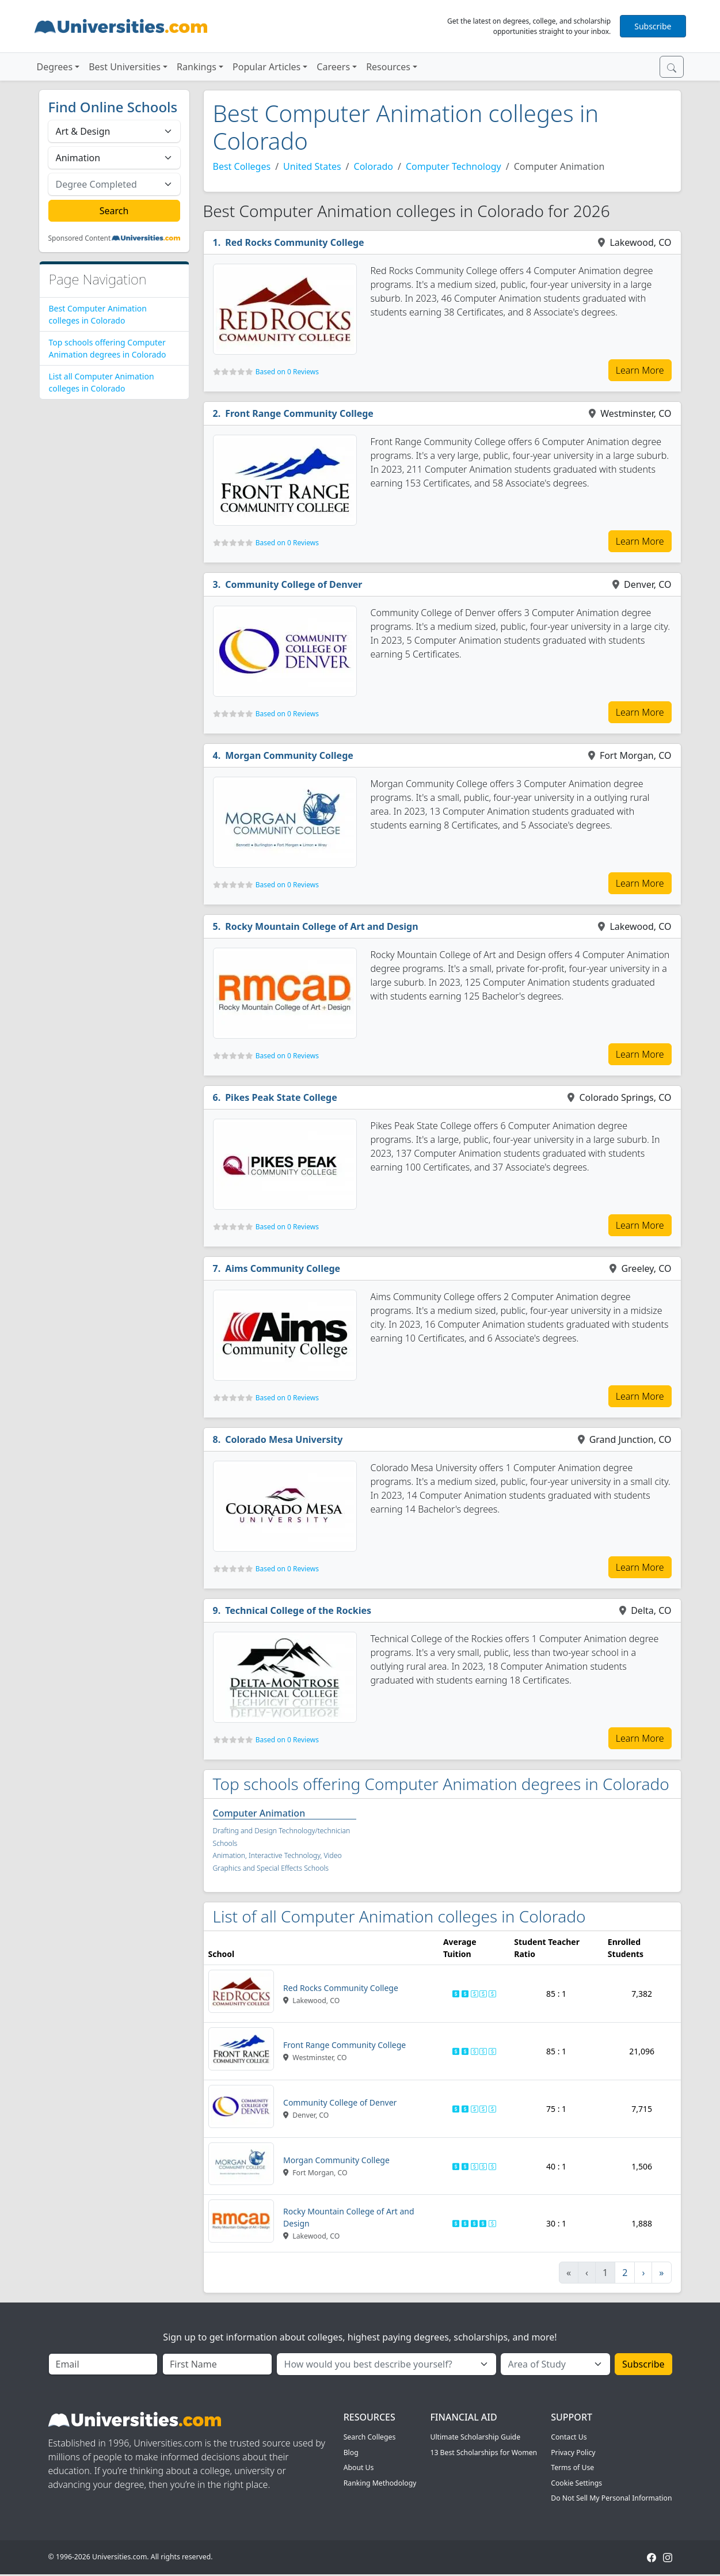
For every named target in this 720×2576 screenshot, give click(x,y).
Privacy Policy (573, 2452)
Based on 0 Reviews (287, 372)
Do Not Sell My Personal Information (611, 2498)
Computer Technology (453, 166)
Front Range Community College (299, 413)
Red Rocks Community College (294, 242)
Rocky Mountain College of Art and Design (321, 926)
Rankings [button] (196, 66)
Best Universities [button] (125, 66)
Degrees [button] (55, 66)
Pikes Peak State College (281, 1097)
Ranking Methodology (380, 2483)
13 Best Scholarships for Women (483, 2452)
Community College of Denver (293, 584)
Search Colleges (370, 2437)
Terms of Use (572, 2467)
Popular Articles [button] (266, 66)
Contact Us (568, 2437)
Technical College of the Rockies (298, 1610)
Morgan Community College (289, 755)
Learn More (640, 370)
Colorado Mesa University (283, 1439)
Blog (351, 2452)
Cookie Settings (576, 2483)
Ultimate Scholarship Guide (475, 2437)
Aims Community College (282, 1268)
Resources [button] (388, 66)
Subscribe (652, 26)
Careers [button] (333, 66)
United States (312, 166)
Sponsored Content (79, 238)
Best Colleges (242, 166)
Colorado (373, 166)
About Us (359, 2467)
